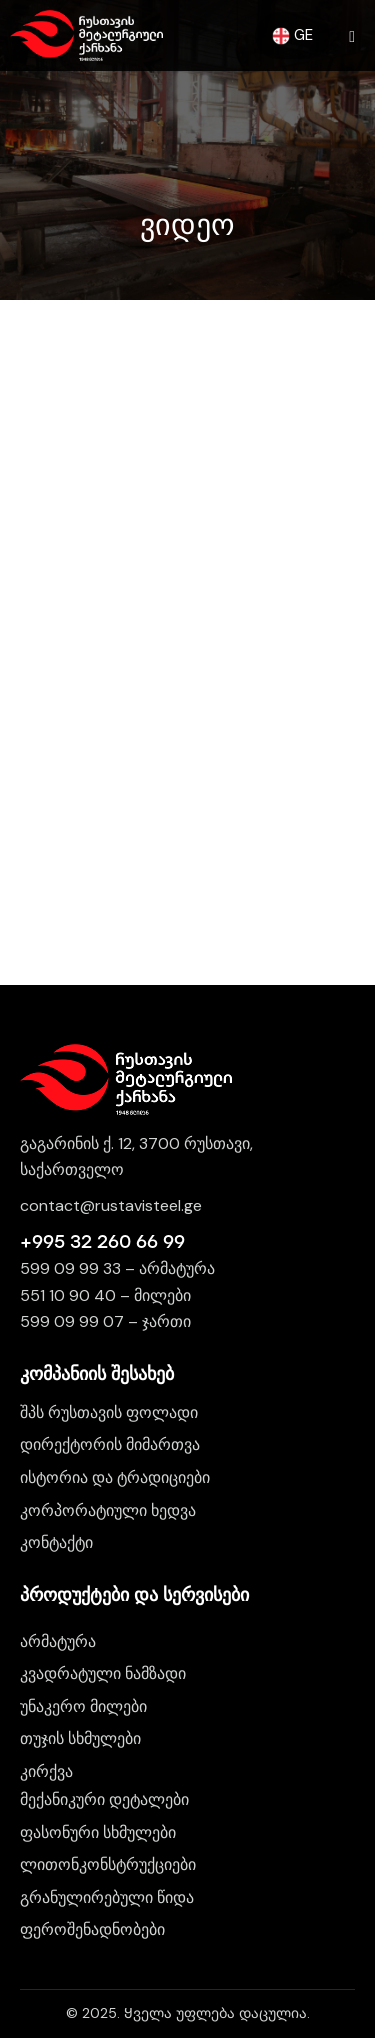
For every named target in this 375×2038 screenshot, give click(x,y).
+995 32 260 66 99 (102, 1242)
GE (292, 35)
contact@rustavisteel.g (106, 1205)
